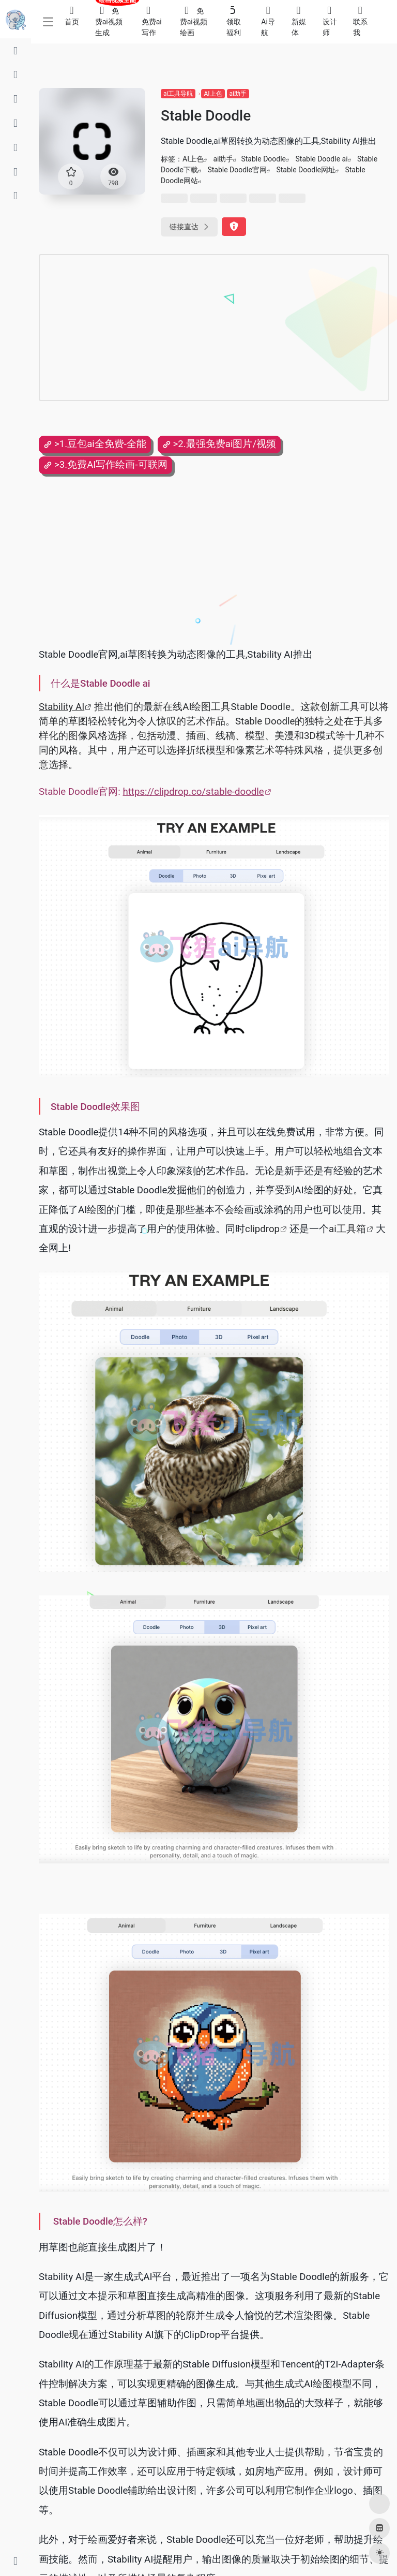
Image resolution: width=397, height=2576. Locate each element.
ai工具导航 (178, 93)
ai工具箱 (347, 1229)
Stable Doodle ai (322, 159)
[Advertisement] (173, 327)
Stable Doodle (263, 159)
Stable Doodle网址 (305, 170)
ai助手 (238, 93)
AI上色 (213, 93)
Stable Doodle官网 (237, 170)
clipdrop (262, 1229)
